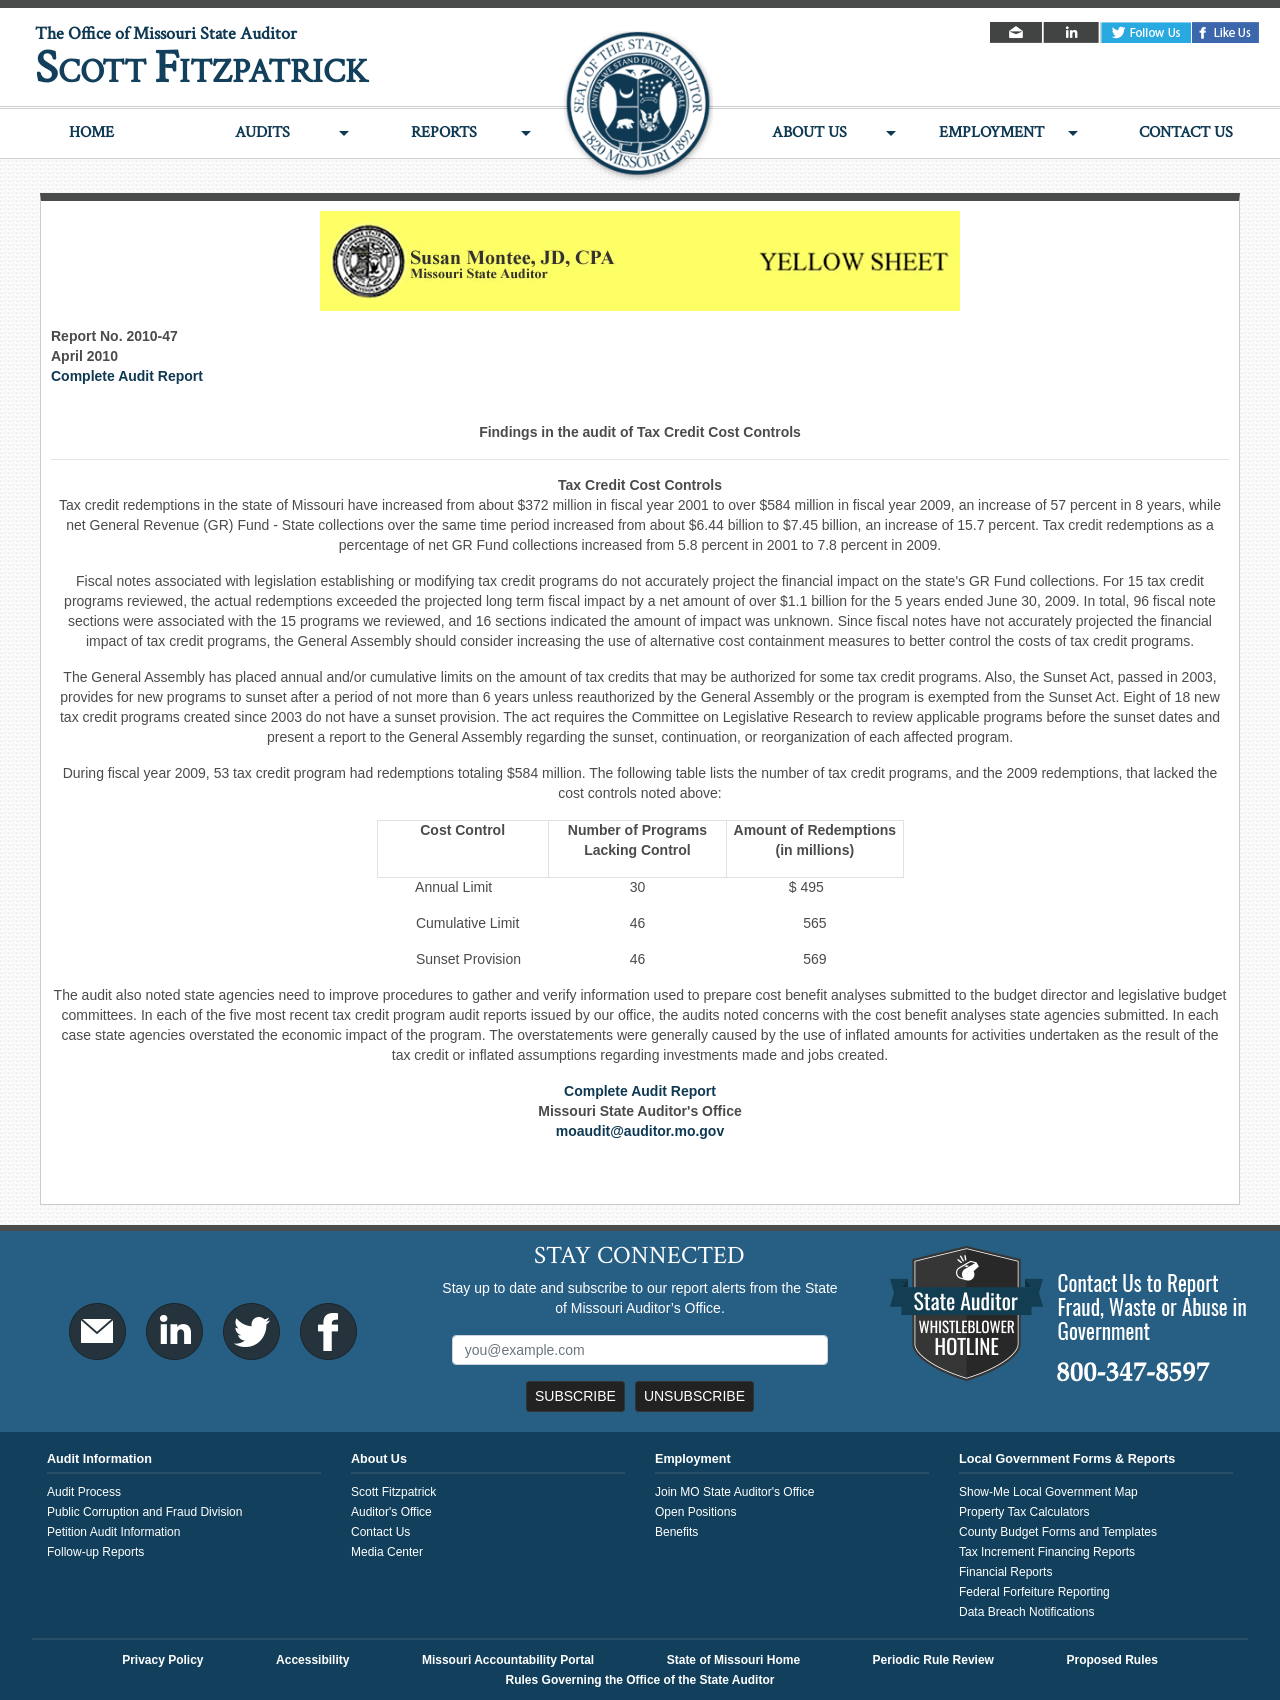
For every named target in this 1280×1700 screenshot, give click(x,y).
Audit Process (84, 1492)
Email (1017, 32)
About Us (809, 132)
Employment (991, 132)
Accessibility (312, 1660)
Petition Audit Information (113, 1532)
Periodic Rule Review (933, 1660)
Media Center (387, 1552)
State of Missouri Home (733, 1660)
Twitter (1146, 32)
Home (91, 132)
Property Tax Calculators (1024, 1512)
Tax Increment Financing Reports (1047, 1552)
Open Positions (695, 1512)
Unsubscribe (694, 1396)
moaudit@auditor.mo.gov (640, 1131)
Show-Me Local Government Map (1048, 1492)
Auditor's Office (391, 1512)
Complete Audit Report (127, 376)
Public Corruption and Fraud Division (144, 1512)
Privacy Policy (162, 1660)
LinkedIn (1072, 32)
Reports (444, 132)
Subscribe (575, 1396)
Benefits (676, 1532)
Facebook (1226, 32)
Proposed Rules (1111, 1660)
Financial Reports (1005, 1572)
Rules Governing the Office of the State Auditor (640, 1680)
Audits (262, 132)
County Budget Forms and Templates (1058, 1532)
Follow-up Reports (95, 1552)
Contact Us (1186, 132)
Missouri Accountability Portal (508, 1660)
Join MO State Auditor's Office (734, 1492)
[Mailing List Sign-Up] (640, 1350)
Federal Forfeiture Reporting (1034, 1592)
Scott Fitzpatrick (393, 1492)
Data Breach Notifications (1026, 1612)
